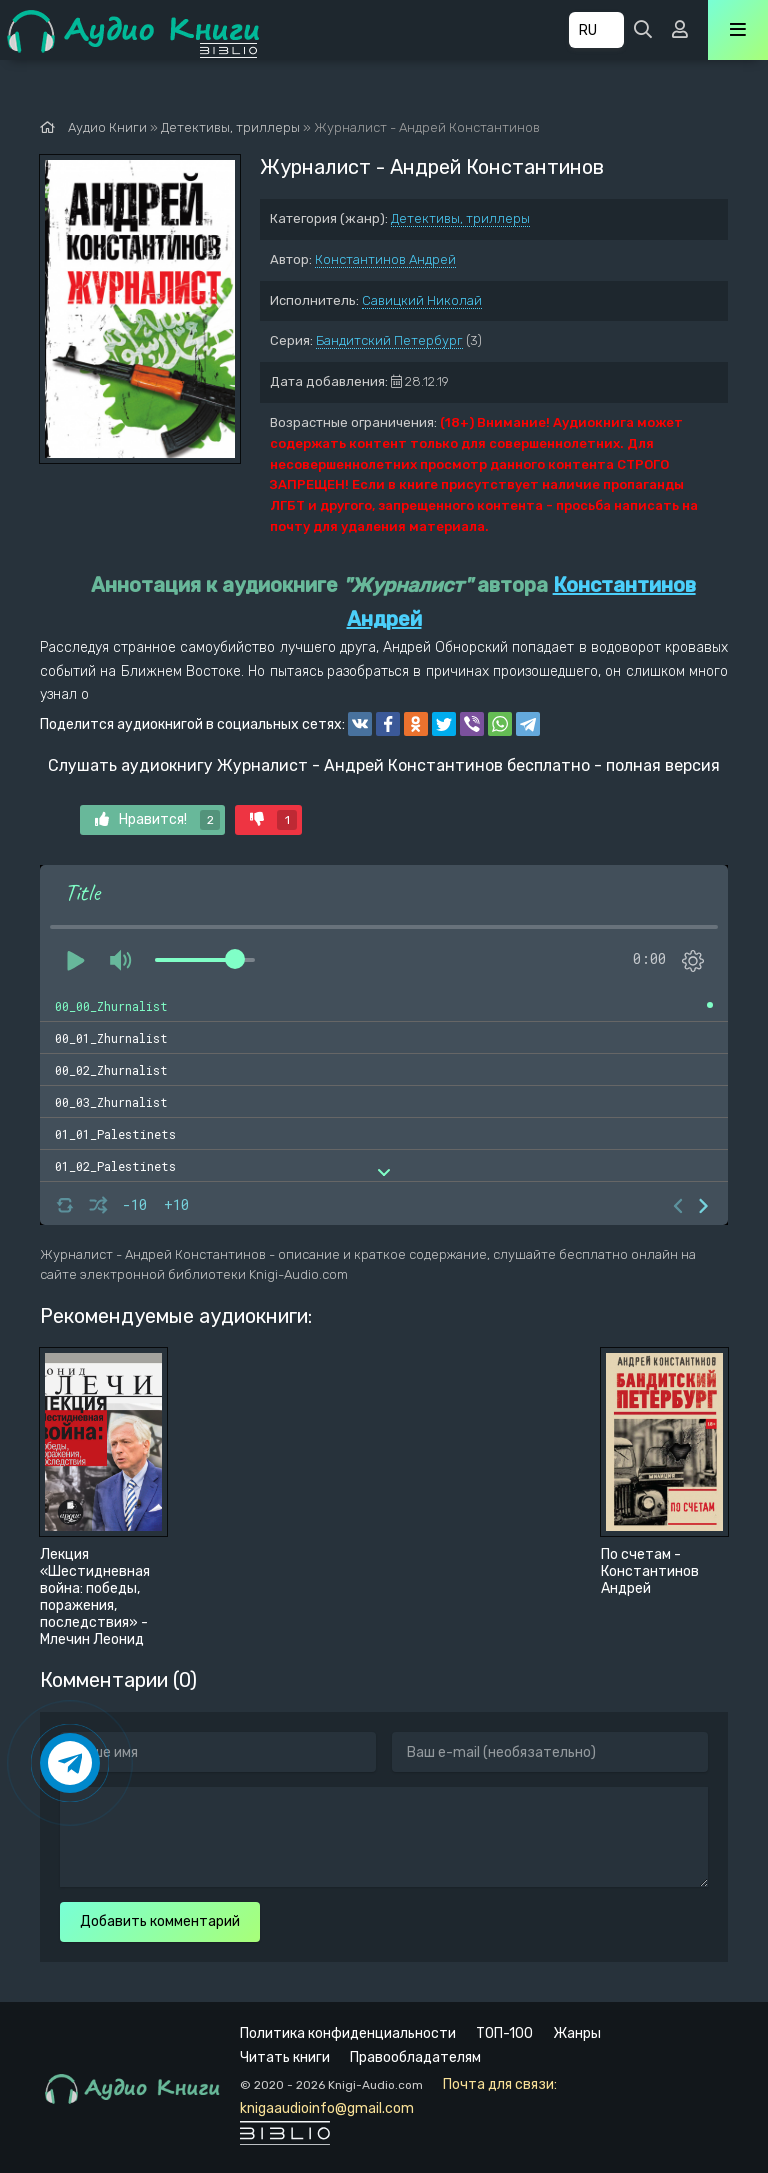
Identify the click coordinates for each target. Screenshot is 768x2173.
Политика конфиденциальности (348, 2033)
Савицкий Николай (422, 300)
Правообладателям (415, 2057)
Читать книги (285, 2057)
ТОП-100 (504, 2033)
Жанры (577, 2033)
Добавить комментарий (160, 1921)
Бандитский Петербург (389, 340)
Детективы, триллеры (460, 218)
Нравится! (157, 820)
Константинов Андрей (385, 259)
